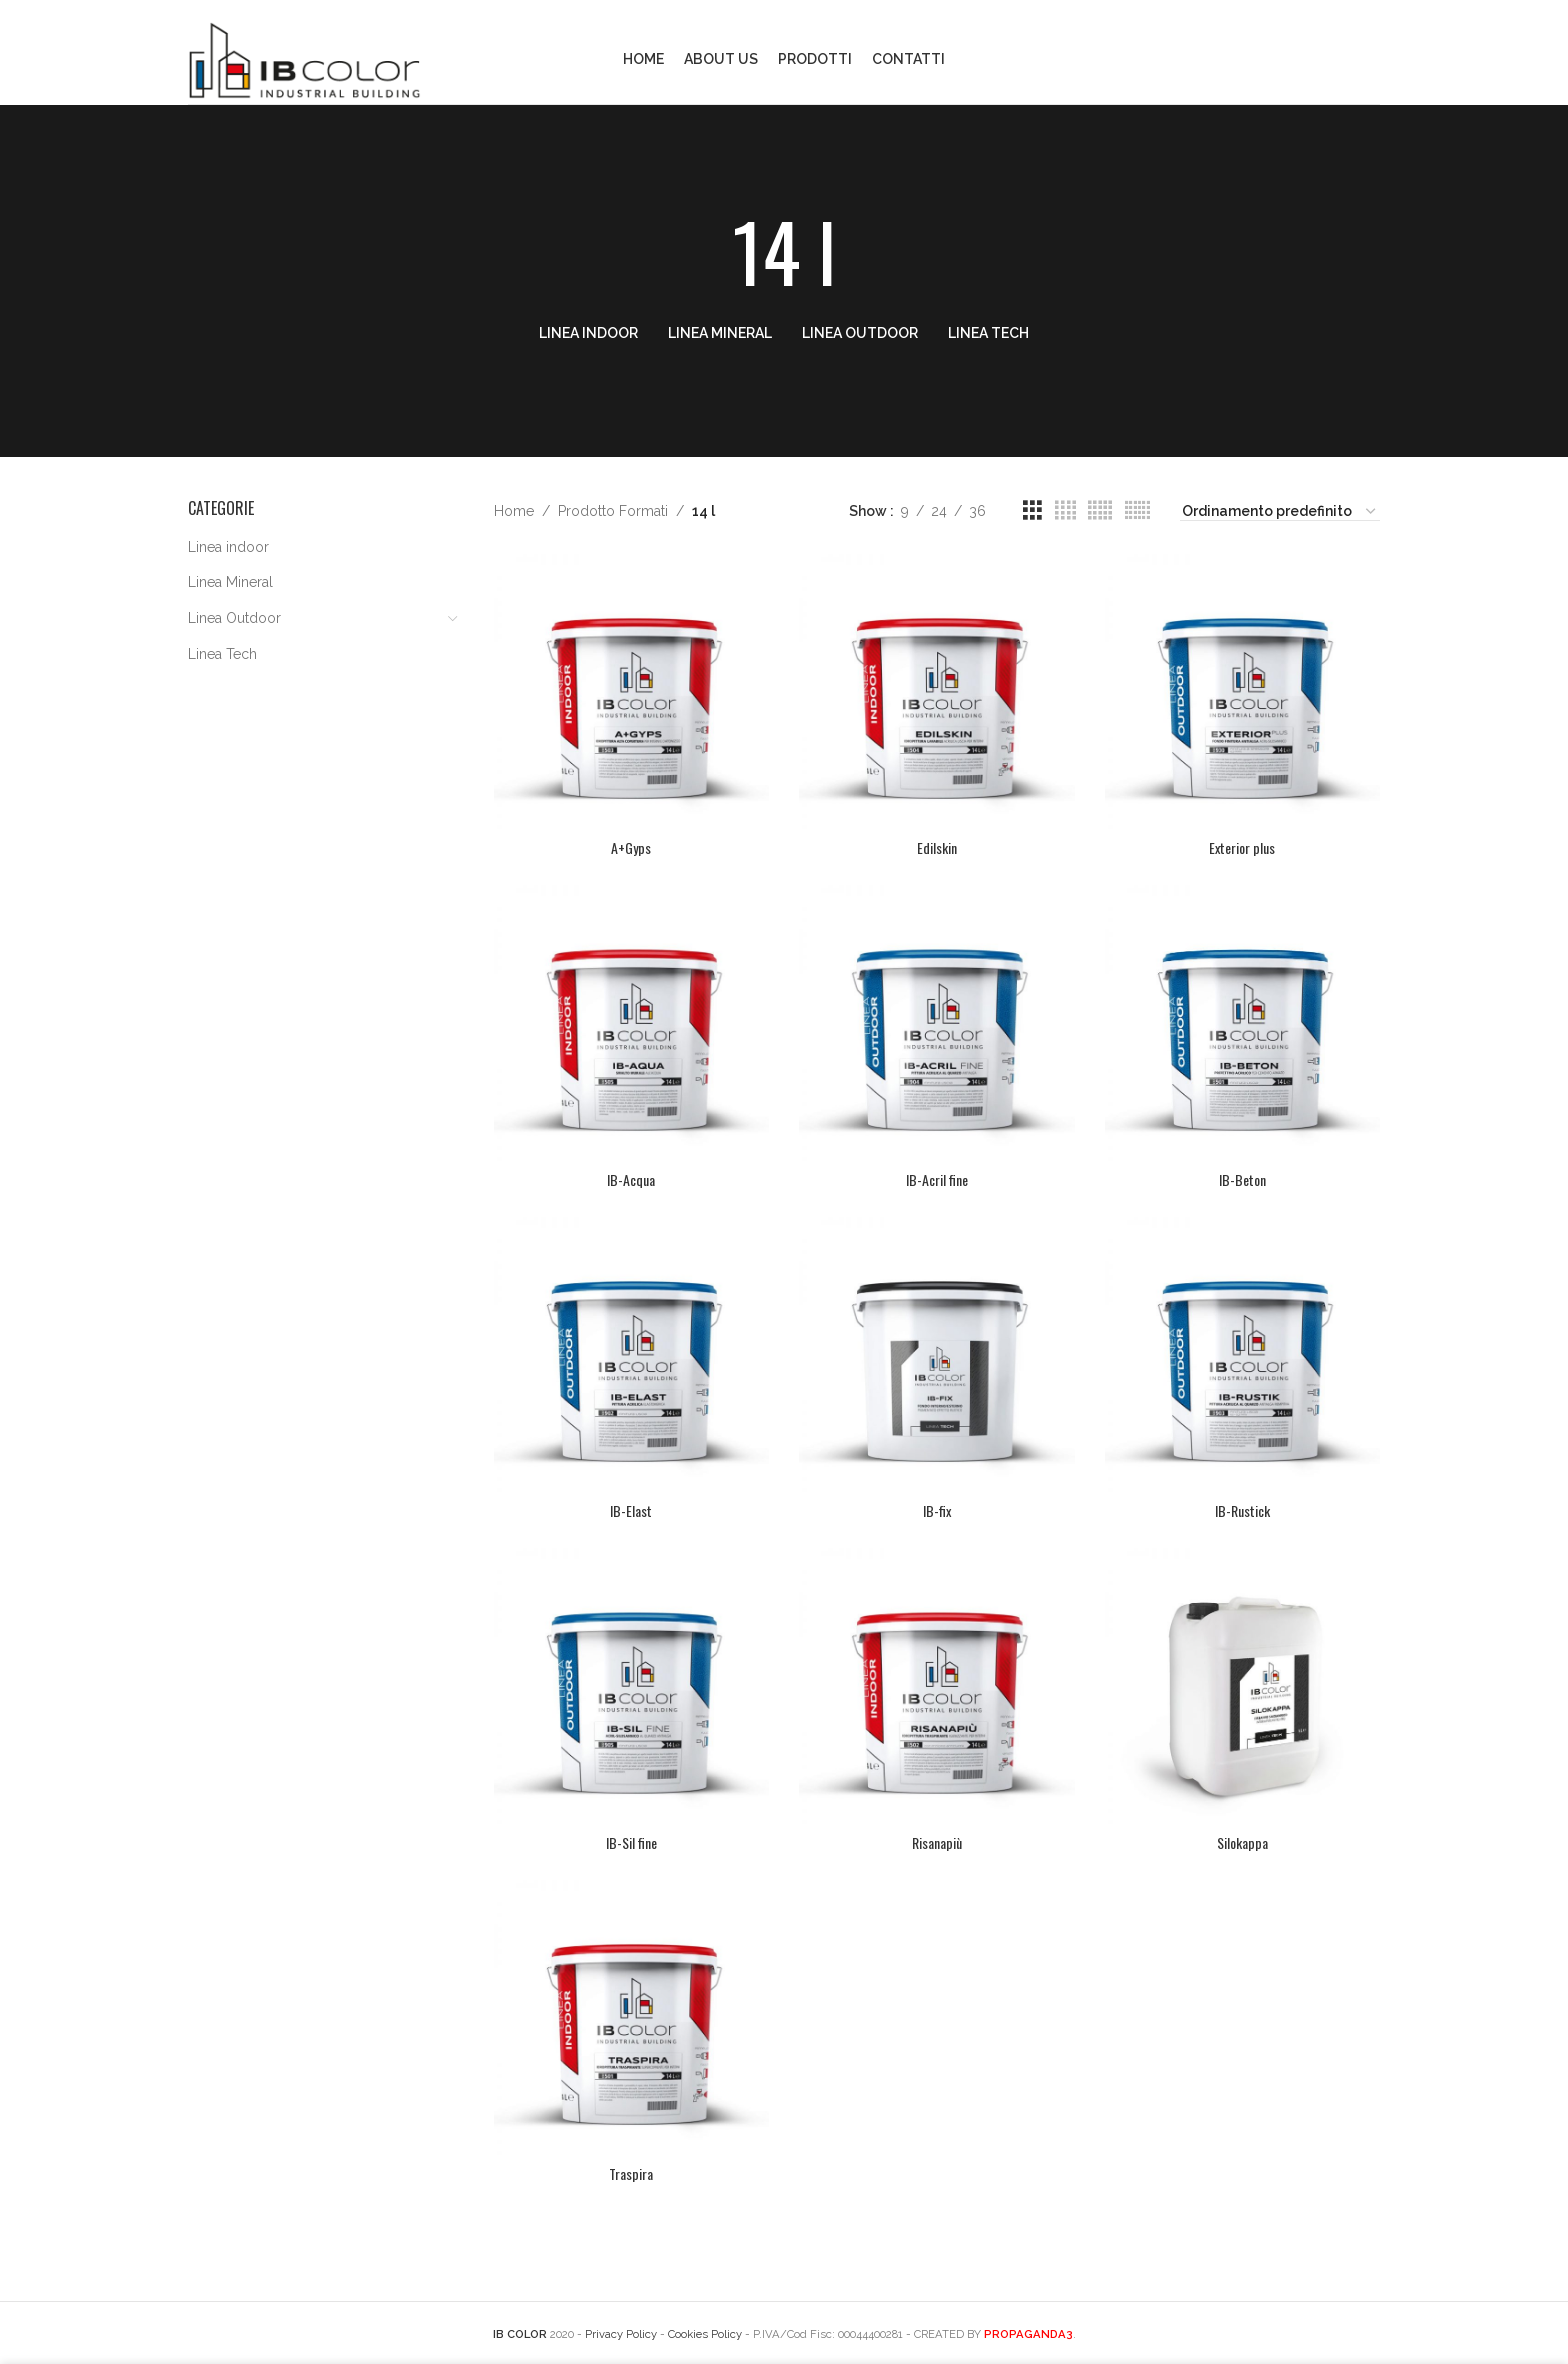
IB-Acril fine (937, 1179)
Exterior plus (1242, 847)
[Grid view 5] (1100, 510)
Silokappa (1242, 1842)
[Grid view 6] (1137, 510)
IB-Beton (1242, 1179)
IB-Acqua (631, 1179)
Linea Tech (222, 654)
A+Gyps (631, 847)
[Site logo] (304, 58)
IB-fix (937, 1510)
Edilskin (937, 847)
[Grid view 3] (1032, 510)
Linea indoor (228, 547)
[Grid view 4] (1065, 510)
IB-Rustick (1242, 1510)
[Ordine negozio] (1280, 512)
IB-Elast (631, 1510)
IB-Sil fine (631, 1842)
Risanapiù (937, 1842)
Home (514, 511)
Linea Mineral (230, 582)
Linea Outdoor (234, 618)
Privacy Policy (621, 2334)
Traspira (631, 2173)
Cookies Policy (705, 2334)
